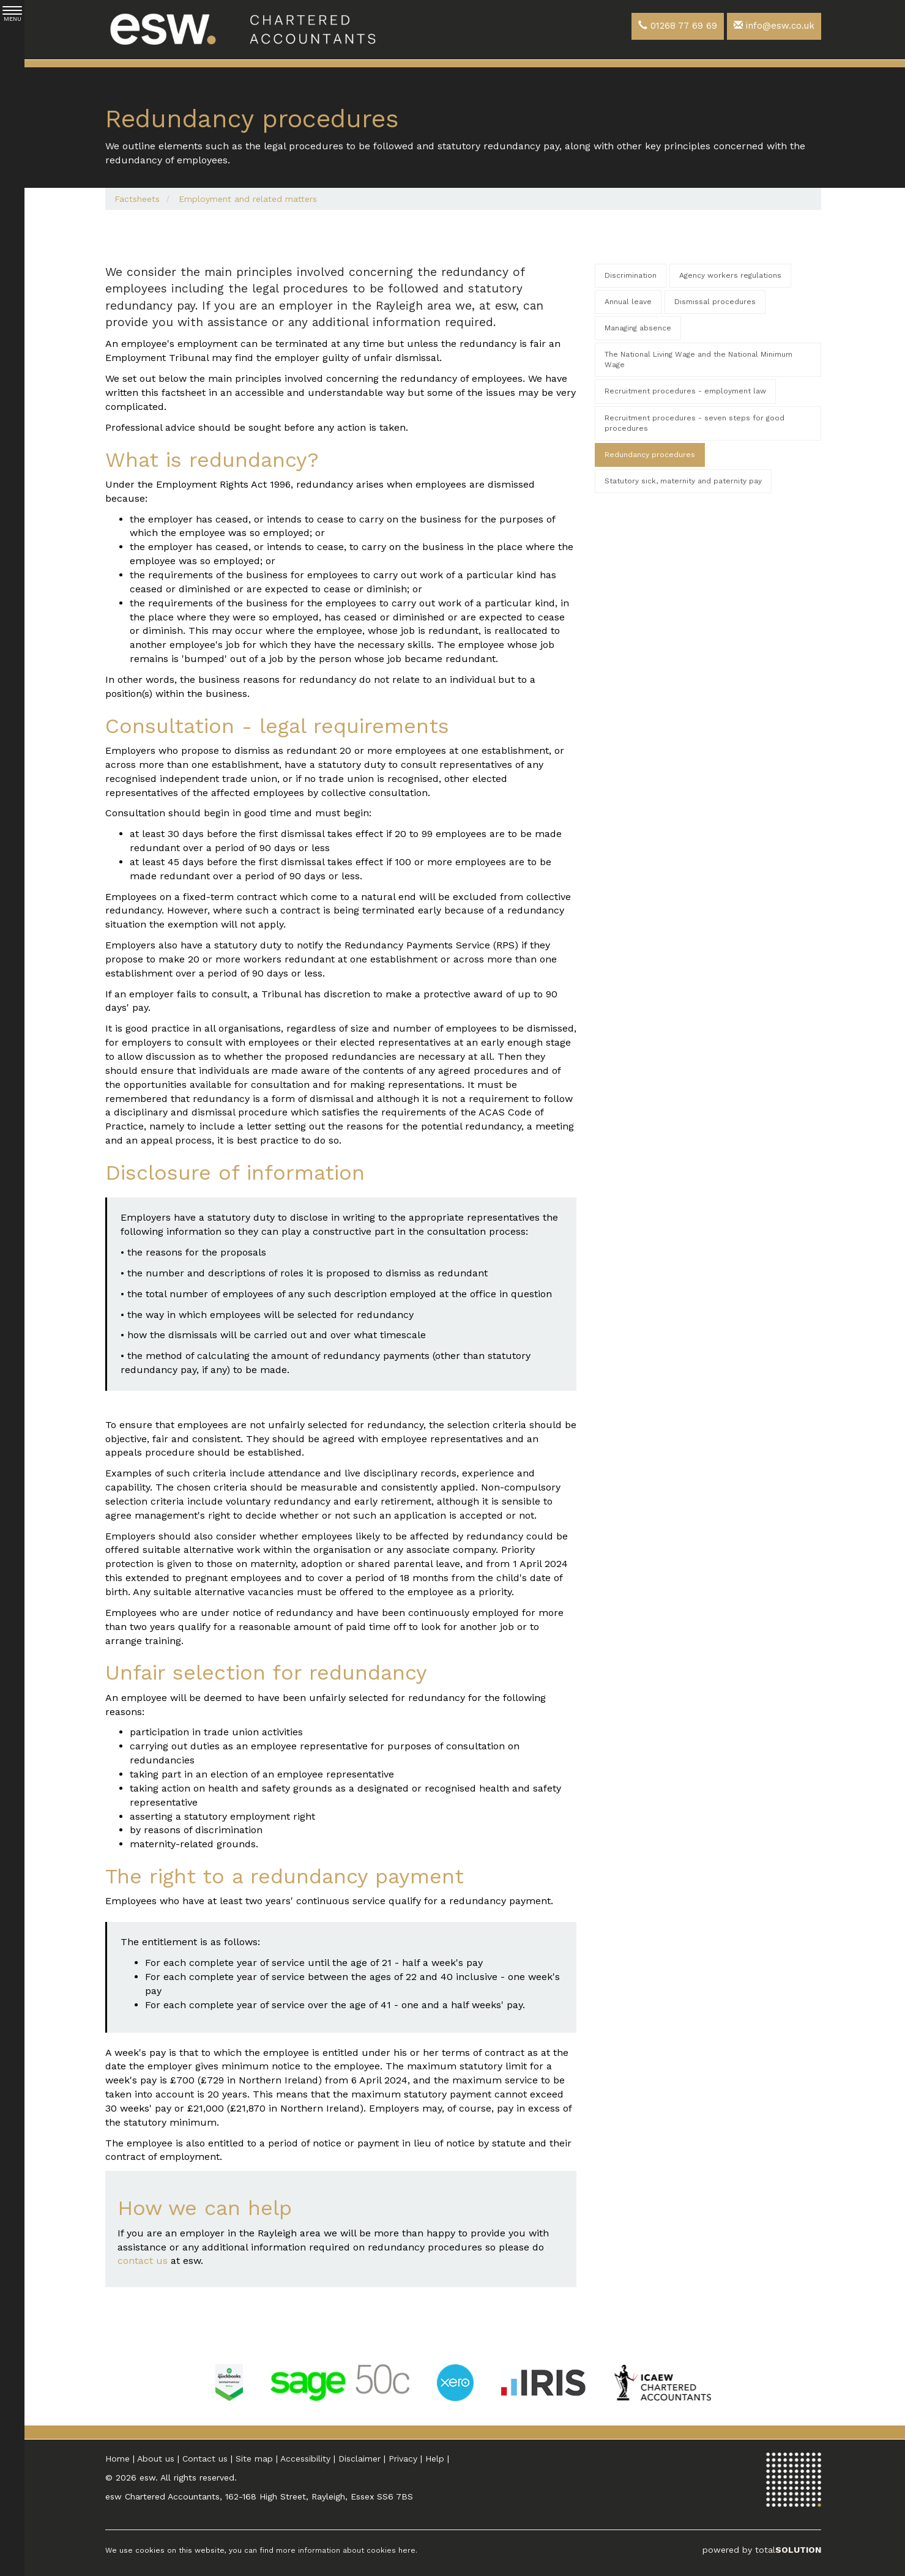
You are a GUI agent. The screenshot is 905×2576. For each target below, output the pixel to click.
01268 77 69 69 (677, 25)
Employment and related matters (248, 199)
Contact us (205, 2458)
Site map (254, 2458)
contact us (142, 2260)
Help (434, 2458)
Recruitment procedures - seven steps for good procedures (694, 423)
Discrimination (631, 275)
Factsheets (137, 199)
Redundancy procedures (650, 454)
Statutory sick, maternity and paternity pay (683, 481)
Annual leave (628, 301)
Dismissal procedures (715, 301)
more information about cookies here (345, 2550)
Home (117, 2458)
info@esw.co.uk (774, 25)
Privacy (403, 2458)
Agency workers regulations (730, 275)
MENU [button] (12, 14)
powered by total (761, 2550)
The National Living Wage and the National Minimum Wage (698, 359)
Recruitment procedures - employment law (685, 391)
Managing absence (638, 328)
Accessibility (305, 2458)
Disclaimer (359, 2458)
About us (155, 2458)
